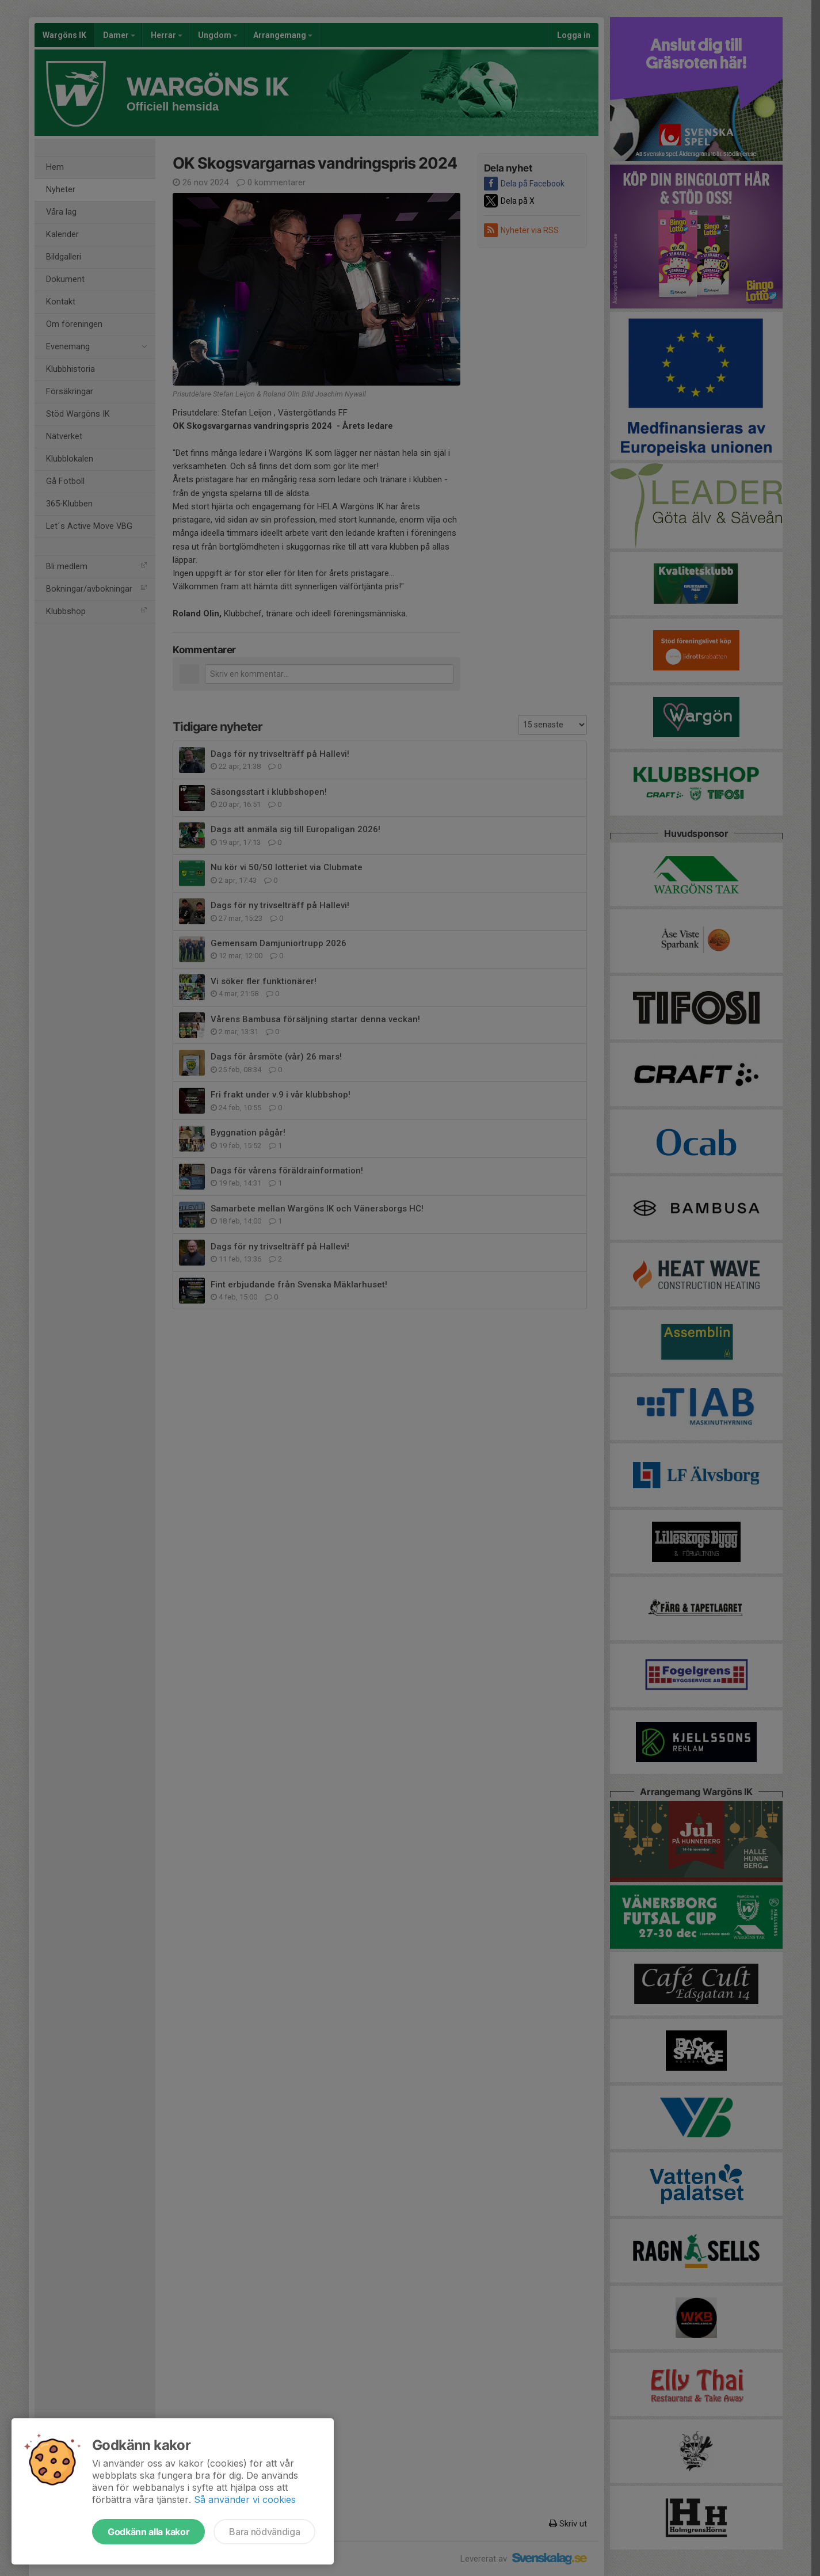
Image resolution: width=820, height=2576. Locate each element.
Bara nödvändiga (264, 2531)
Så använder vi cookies (245, 2499)
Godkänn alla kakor (148, 2531)
